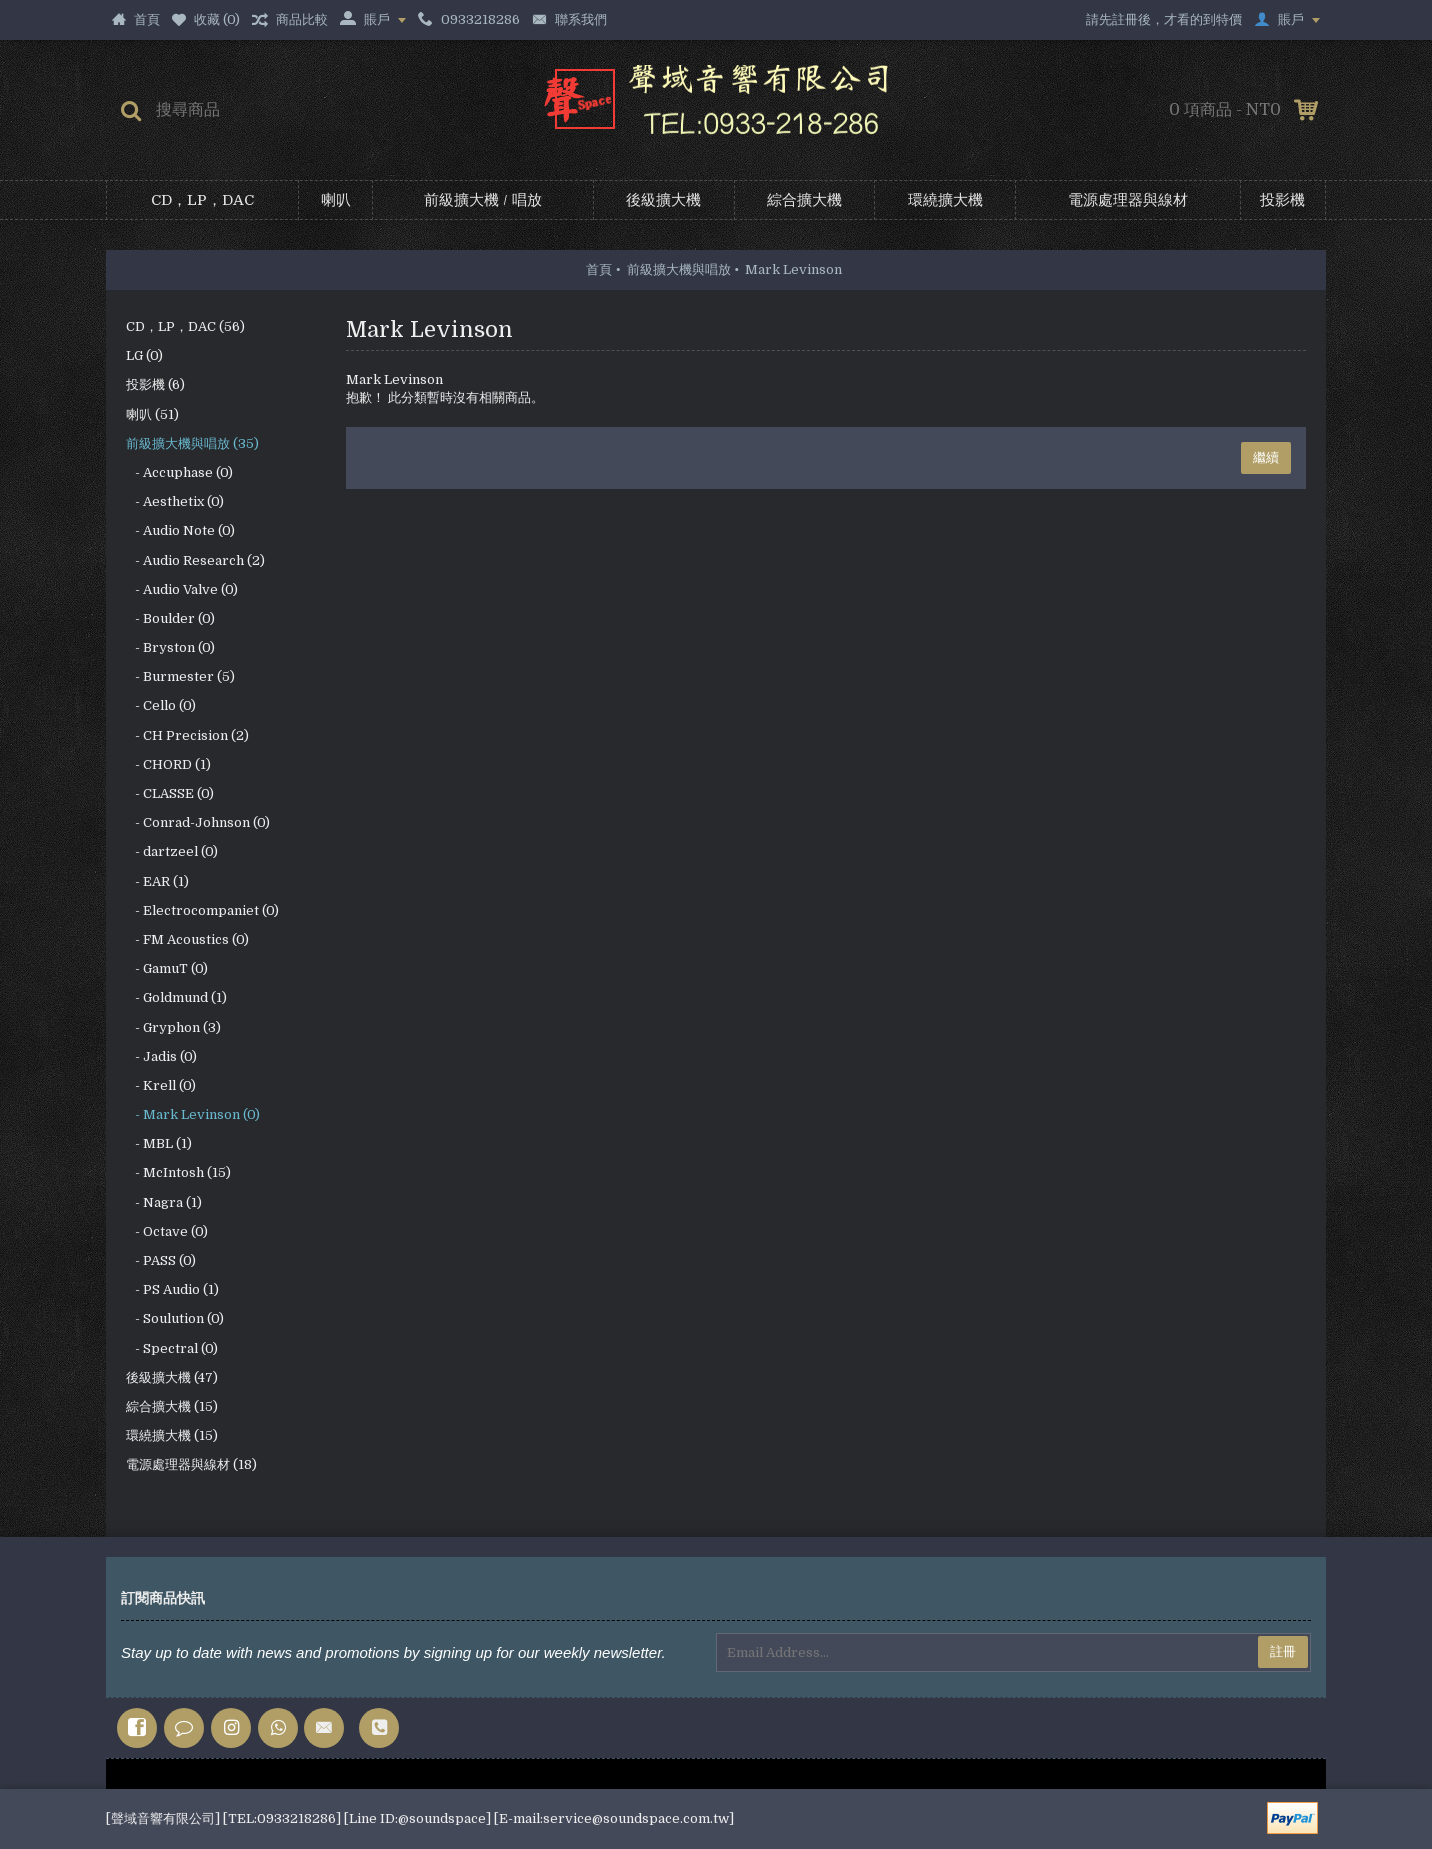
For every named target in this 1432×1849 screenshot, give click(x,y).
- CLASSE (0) (170, 793)
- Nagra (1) (164, 1202)
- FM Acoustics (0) (187, 939)
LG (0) (144, 355)
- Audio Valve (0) (182, 589)
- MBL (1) (159, 1143)
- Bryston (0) (170, 647)
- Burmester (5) (180, 676)
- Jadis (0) (161, 1056)
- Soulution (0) (175, 1318)
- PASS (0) (161, 1260)
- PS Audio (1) (172, 1289)
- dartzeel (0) (172, 851)
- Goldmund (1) (176, 997)
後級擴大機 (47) (172, 1377)
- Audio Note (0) (180, 530)
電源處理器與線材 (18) (191, 1464)
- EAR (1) (157, 881)
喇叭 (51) (152, 414)
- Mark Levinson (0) (193, 1114)
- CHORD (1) (168, 764)
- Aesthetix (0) (175, 501)
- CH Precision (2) (187, 735)
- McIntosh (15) (178, 1172)
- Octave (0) (167, 1231)
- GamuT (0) (167, 968)
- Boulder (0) (170, 618)
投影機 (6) (155, 384)
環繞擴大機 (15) (172, 1435)
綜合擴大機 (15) (172, 1406)
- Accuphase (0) (179, 472)
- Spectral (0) (172, 1348)
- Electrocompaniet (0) (202, 910)
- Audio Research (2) (195, 560)
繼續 (1266, 457)
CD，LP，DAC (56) (185, 326)
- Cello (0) (161, 705)
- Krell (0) (161, 1085)
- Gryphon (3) (173, 1027)
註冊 (1283, 1651)
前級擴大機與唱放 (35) (192, 443)
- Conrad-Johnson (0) (198, 822)
